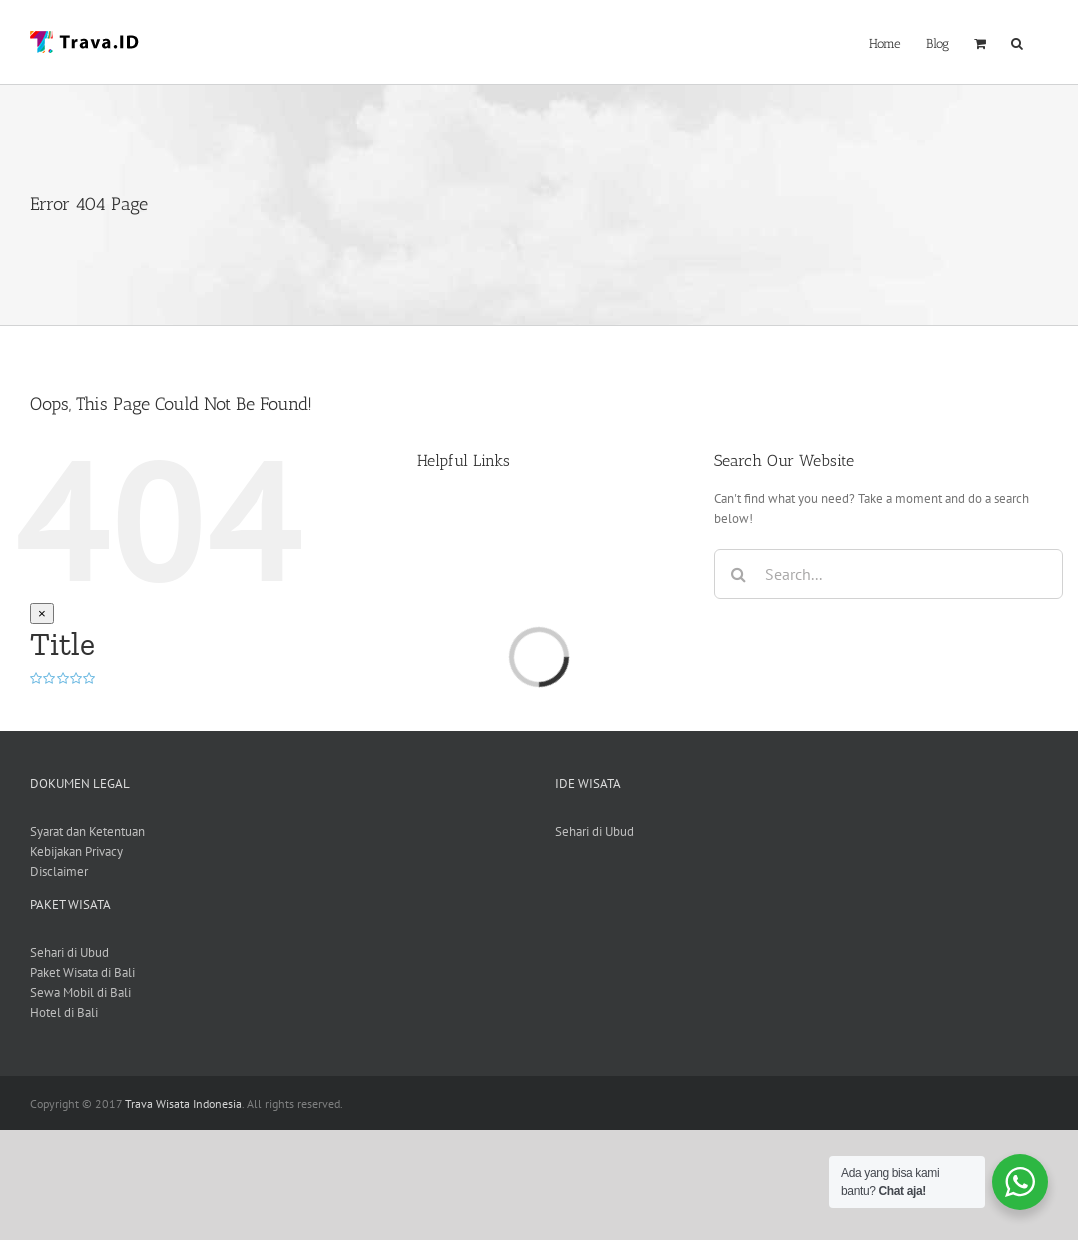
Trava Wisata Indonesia (183, 1103)
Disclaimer (59, 871)
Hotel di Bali (64, 1012)
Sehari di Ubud (594, 831)
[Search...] (888, 574)
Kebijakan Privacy (76, 851)
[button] (1017, 41)
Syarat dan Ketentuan (87, 831)
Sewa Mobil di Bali (80, 992)
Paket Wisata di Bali (82, 972)
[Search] (739, 574)
